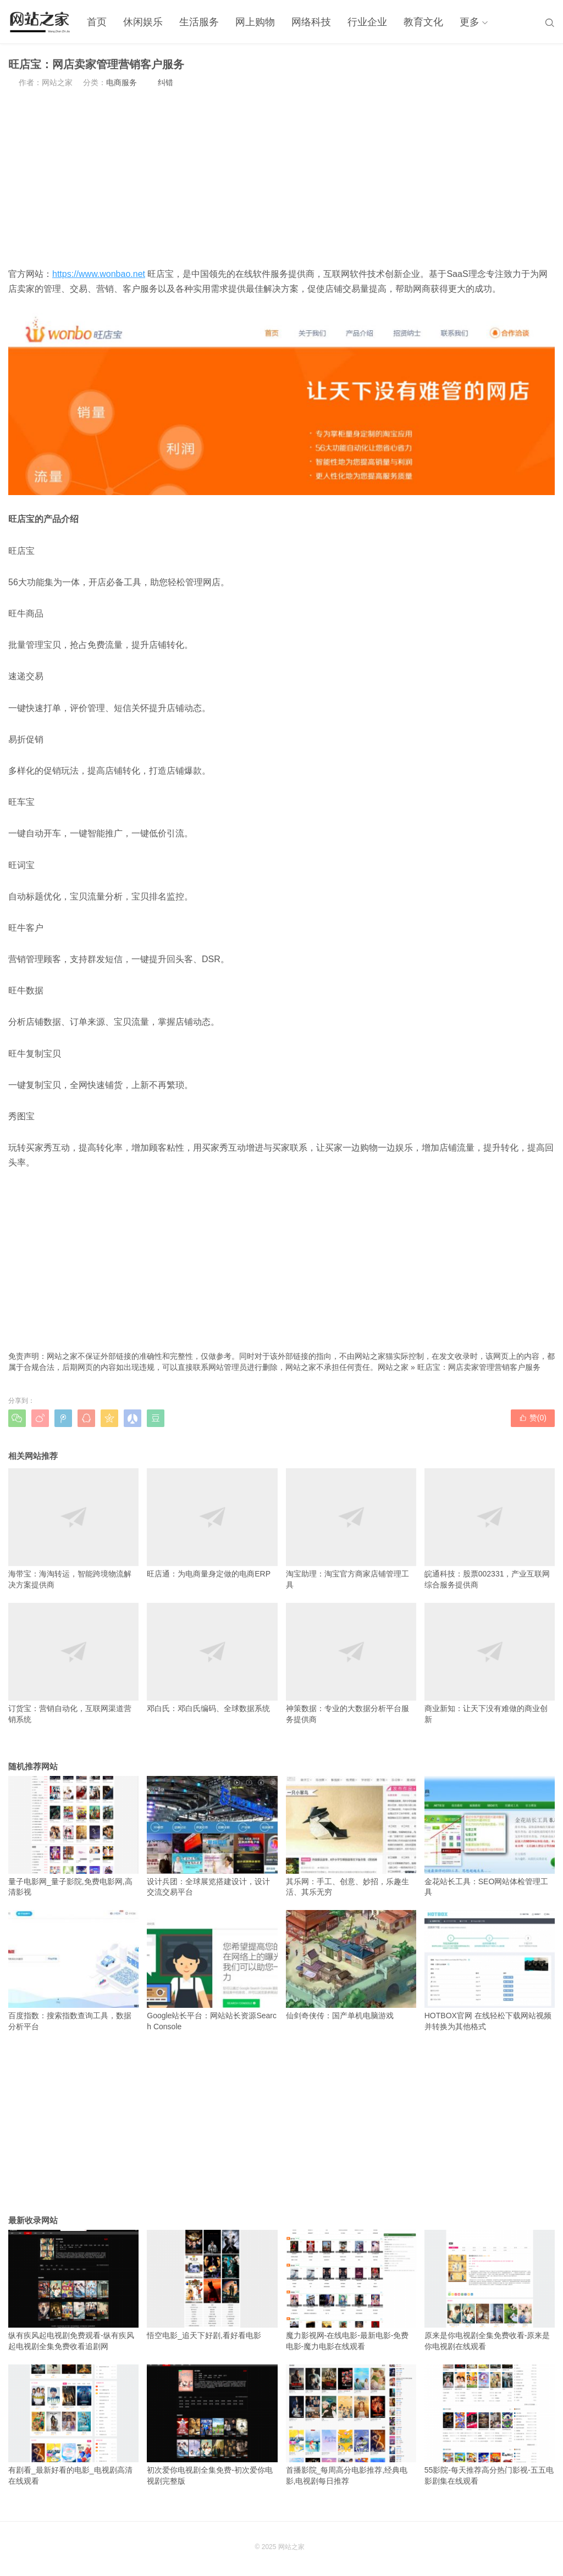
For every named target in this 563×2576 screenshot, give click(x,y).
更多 (469, 21)
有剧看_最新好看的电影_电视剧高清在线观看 (73, 2424)
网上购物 (255, 21)
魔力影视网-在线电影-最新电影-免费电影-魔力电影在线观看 (351, 2290)
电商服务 (121, 82)
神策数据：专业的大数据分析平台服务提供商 (351, 1663)
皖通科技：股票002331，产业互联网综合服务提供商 (489, 1528)
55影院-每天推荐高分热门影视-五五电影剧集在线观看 (489, 2424)
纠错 (165, 82)
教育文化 (423, 21)
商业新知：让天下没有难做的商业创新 (489, 1663)
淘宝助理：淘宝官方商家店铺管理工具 (351, 1528)
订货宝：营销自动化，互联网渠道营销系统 (73, 1663)
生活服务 (199, 21)
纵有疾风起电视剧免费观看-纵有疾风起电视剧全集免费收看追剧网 (73, 2290)
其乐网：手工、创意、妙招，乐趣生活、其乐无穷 (351, 1836)
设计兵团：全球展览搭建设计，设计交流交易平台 (212, 1836)
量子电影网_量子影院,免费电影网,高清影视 (73, 1836)
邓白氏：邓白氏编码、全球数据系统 (212, 1658)
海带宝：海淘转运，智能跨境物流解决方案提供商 (73, 1528)
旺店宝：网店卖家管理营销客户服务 (478, 1367)
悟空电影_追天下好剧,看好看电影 (212, 2285)
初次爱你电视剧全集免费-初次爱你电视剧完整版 (212, 2424)
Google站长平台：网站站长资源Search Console (212, 1970)
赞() (533, 1417)
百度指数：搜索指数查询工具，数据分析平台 (73, 1970)
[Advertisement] (281, 177)
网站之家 (393, 1367)
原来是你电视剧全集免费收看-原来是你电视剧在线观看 (489, 2290)
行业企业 (367, 21)
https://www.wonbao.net (98, 274)
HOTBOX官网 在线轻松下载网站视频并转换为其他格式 (489, 1970)
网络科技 (311, 21)
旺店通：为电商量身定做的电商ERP (212, 1523)
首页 (97, 21)
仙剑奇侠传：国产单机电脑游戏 (351, 1965)
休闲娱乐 (143, 21)
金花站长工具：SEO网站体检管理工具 (489, 1836)
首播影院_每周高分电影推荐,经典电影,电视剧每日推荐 (351, 2424)
